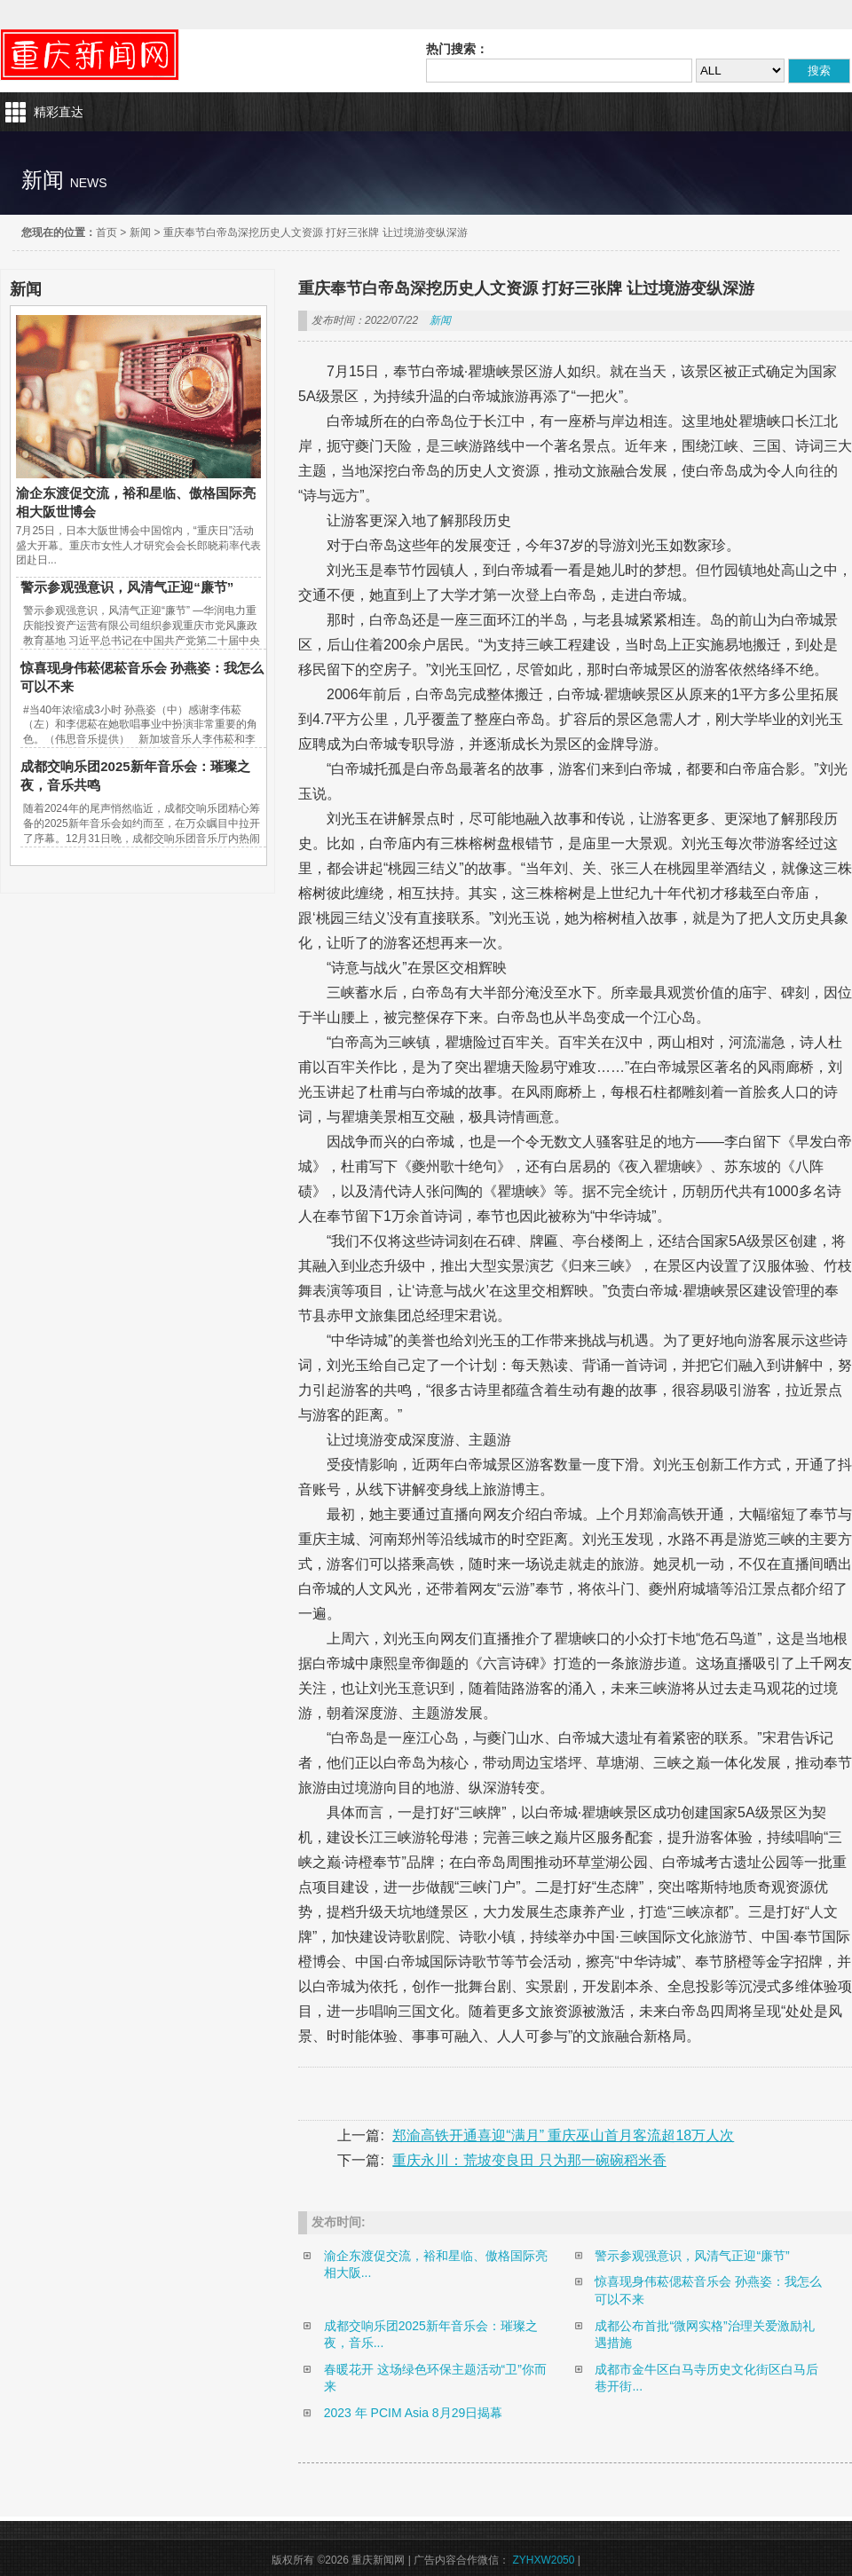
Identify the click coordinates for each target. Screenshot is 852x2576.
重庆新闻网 (89, 55)
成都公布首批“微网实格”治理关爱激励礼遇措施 (704, 2335)
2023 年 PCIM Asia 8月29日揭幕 (413, 2413)
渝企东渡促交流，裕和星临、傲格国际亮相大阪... (436, 2265)
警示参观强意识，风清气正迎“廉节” (126, 587)
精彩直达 (58, 112)
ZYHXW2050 (543, 2560)
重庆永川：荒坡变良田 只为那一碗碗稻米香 (529, 2160)
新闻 (140, 232)
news (88, 183)
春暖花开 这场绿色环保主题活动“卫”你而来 (435, 2378)
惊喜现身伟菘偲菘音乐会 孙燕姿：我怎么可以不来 (708, 2290)
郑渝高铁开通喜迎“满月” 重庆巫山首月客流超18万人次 (563, 2135)
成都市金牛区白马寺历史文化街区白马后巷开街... (706, 2378)
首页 (106, 232)
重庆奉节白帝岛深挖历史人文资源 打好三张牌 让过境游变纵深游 (315, 232)
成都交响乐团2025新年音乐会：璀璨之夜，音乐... (431, 2335)
